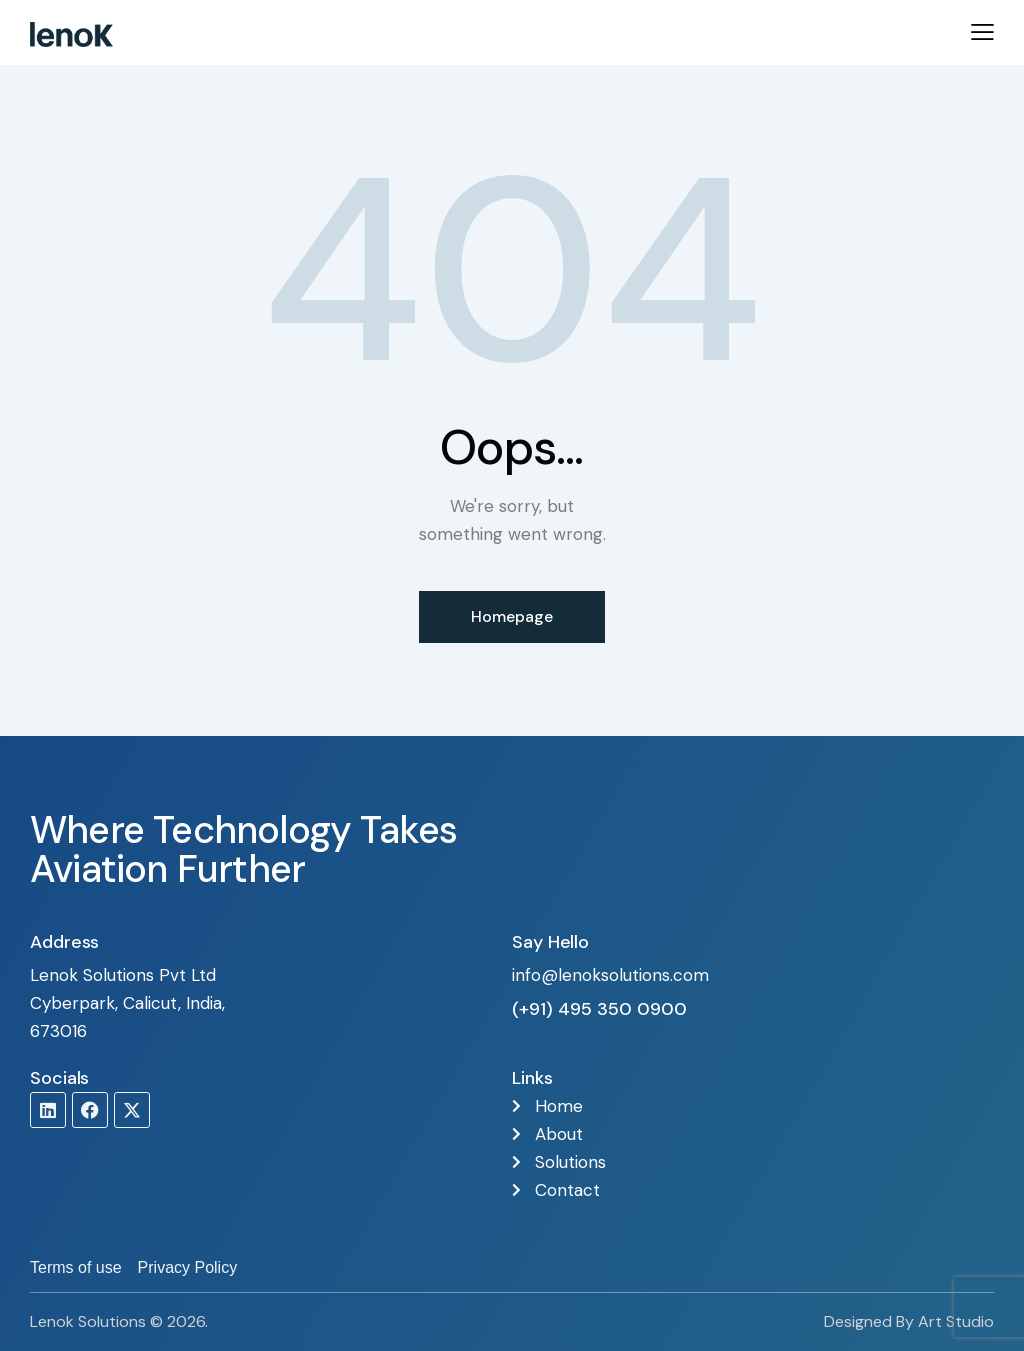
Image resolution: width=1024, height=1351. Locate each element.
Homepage (512, 616)
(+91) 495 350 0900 (599, 1009)
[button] (982, 31)
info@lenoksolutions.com (610, 975)
